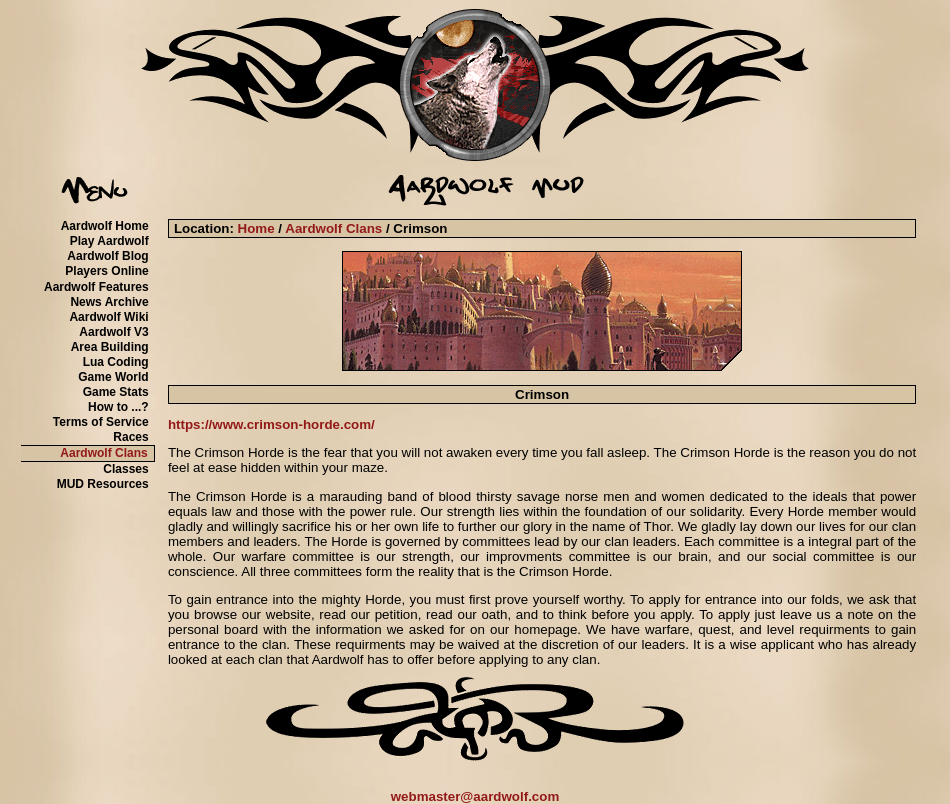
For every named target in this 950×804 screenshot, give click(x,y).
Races (130, 437)
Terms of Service (101, 422)
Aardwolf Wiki (108, 317)
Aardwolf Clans (103, 453)
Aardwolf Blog (107, 256)
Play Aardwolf (109, 241)
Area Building (110, 347)
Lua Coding (116, 362)
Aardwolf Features (96, 287)
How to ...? (118, 407)
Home (256, 228)
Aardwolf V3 (113, 332)
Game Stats (116, 392)
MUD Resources (103, 484)
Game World (113, 377)
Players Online (106, 271)
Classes (125, 469)
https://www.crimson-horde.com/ (271, 424)
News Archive (109, 302)
